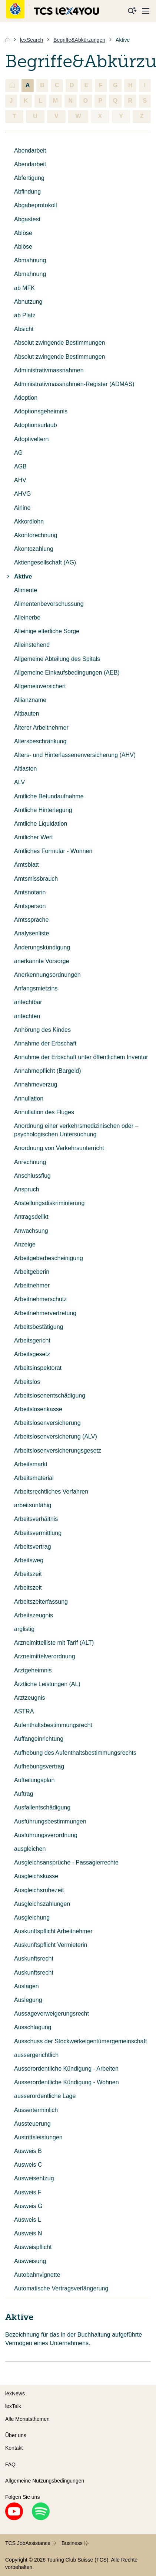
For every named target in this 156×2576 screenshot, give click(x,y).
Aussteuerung (32, 2123)
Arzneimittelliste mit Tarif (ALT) (54, 1643)
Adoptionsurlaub (35, 425)
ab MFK (24, 288)
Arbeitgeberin (31, 1272)
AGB (20, 466)
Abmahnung (30, 260)
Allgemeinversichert (40, 686)
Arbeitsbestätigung (38, 1327)
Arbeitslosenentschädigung (49, 1395)
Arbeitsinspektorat (38, 1368)
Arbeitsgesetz (32, 1354)
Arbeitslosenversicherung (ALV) (55, 1436)
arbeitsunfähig (33, 1505)
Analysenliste (31, 933)
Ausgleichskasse (36, 1876)
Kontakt (14, 2448)
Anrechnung (30, 1162)
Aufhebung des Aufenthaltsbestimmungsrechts (75, 1753)
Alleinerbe (27, 617)
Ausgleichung (32, 1917)
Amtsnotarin (30, 892)
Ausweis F (28, 2192)
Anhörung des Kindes (42, 1030)
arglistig (24, 1629)
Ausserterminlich (36, 2110)
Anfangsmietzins (35, 988)
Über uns (15, 2435)
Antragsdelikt (31, 1217)
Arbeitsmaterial (34, 1478)
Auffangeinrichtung (38, 1739)
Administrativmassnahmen (49, 370)
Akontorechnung (35, 535)
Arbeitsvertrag (32, 1546)
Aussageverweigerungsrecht (51, 2013)
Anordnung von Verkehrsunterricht (59, 1148)
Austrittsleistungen (38, 2137)
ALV (19, 782)
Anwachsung (31, 1231)
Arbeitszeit (28, 1574)
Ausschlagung (33, 2027)
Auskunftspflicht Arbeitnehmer (53, 1931)
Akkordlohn (29, 521)
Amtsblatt (26, 864)
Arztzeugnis (29, 1698)
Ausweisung (30, 2261)
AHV (20, 480)
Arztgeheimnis (33, 1670)
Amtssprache (31, 920)
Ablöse (23, 233)
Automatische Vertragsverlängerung (61, 2288)
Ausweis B (28, 2151)
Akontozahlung (33, 549)
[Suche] (132, 11)
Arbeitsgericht (32, 1340)
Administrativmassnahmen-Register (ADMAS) (74, 384)
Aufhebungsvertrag (39, 1766)
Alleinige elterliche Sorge (46, 631)
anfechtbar (28, 1002)
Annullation (28, 1098)
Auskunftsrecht (33, 1958)
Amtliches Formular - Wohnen (53, 851)
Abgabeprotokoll (35, 205)
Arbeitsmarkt (30, 1464)
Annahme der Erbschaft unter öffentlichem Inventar (81, 1057)
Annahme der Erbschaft (45, 1043)
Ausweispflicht (33, 2247)
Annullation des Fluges (44, 1112)
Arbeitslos (27, 1382)
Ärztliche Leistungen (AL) (47, 1684)
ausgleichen (30, 1849)
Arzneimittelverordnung (44, 1656)
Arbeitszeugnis (33, 1615)
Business (75, 2543)
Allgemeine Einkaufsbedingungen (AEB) (67, 672)
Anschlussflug (32, 1176)
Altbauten (26, 713)
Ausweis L (27, 2220)
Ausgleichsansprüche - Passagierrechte (66, 1862)
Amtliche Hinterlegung (43, 810)
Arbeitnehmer (32, 1285)
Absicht (23, 329)
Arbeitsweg (28, 1560)
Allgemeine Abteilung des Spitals (57, 659)
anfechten (27, 1016)
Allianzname (30, 700)
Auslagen (26, 1986)
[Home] (7, 40)
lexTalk (13, 2406)
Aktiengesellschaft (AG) (45, 562)
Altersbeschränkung (40, 741)
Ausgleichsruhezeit (39, 1890)
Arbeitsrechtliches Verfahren (51, 1491)
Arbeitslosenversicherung (47, 1423)
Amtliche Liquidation (40, 823)
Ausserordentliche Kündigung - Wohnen (66, 2082)
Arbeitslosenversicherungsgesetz (57, 1450)
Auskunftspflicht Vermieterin (50, 1945)
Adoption (25, 398)
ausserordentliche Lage (45, 2096)
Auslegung (28, 2000)
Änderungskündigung (42, 947)
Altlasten (25, 768)
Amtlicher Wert (33, 837)
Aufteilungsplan (34, 1780)
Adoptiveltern (31, 439)
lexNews (15, 2393)
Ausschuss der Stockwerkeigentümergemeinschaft (80, 2041)
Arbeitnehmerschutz (40, 1299)
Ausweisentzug (34, 2178)
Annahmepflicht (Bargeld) (47, 1071)
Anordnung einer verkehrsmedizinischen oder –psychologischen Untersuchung (76, 1130)
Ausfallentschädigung (42, 1807)
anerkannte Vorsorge (41, 961)
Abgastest (27, 219)
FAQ (10, 2464)
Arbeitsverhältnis (36, 1519)
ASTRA (24, 1711)
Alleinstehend (32, 645)
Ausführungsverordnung (45, 1835)
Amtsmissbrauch (36, 879)
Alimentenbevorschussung (49, 604)
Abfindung (27, 191)
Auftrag (23, 1794)
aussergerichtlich (36, 2055)
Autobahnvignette (37, 2275)
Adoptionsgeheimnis (40, 411)
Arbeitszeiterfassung (41, 1602)
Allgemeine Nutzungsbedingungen (44, 2481)
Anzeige (25, 1244)
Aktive (18, 576)
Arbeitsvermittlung (38, 1533)
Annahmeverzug (35, 1084)
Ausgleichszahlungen (42, 1904)
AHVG (22, 494)
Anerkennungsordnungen (47, 975)
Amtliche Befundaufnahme (49, 796)
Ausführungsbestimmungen (50, 1821)
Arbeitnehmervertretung (45, 1313)
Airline (22, 508)
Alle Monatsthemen (27, 2419)
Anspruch (26, 1189)
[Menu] (145, 11)
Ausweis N (28, 2233)
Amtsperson (30, 906)
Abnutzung (28, 301)
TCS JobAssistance (30, 2543)
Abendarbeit (30, 150)
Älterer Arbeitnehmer (41, 727)
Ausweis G (28, 2206)
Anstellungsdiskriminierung (49, 1203)
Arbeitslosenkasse (38, 1409)
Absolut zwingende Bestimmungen (59, 343)
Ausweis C (28, 2165)
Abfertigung (29, 178)
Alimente (25, 590)
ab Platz (25, 315)
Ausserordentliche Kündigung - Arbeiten (66, 2068)
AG (18, 453)
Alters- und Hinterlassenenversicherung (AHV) (75, 755)
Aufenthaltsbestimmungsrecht (53, 1725)
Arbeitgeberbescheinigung (48, 1258)
